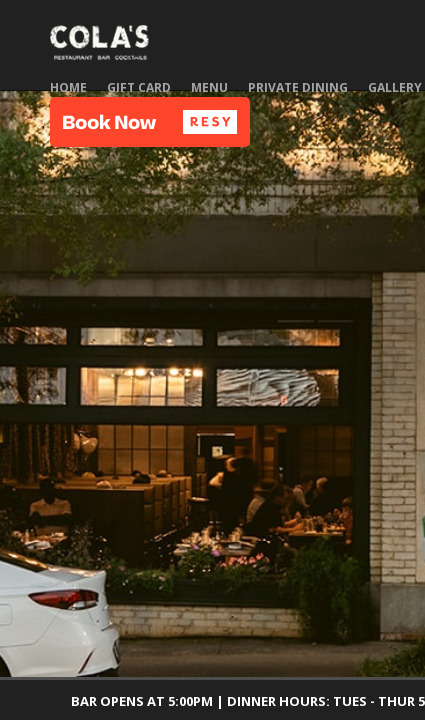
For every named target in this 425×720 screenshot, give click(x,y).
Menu (209, 87)
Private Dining (298, 87)
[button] (150, 122)
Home (68, 87)
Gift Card (139, 87)
